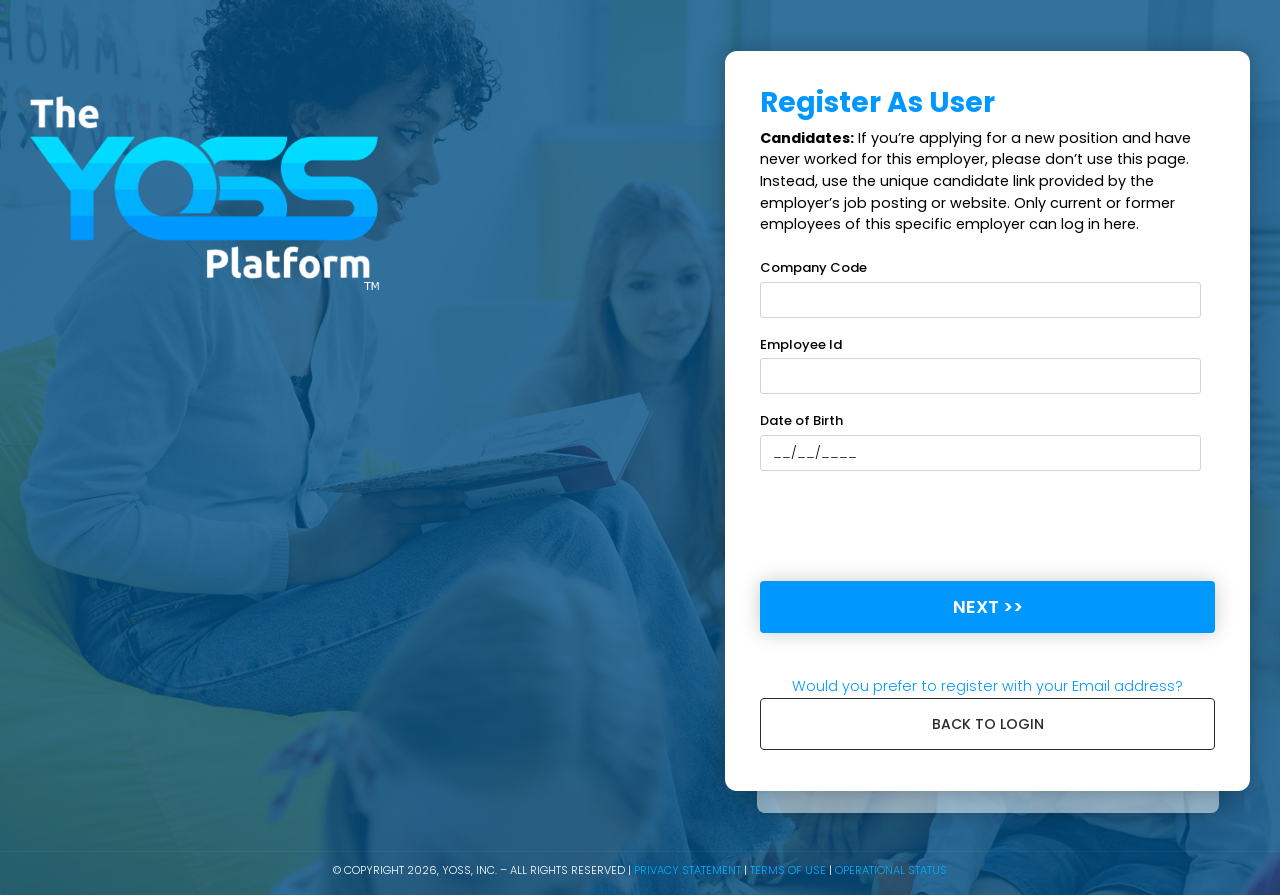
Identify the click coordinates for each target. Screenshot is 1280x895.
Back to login (988, 724)
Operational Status (891, 870)
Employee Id (801, 344)
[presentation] (912, 526)
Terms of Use (788, 870)
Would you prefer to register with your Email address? (987, 686)
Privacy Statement (687, 870)
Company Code (813, 267)
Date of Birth (801, 420)
